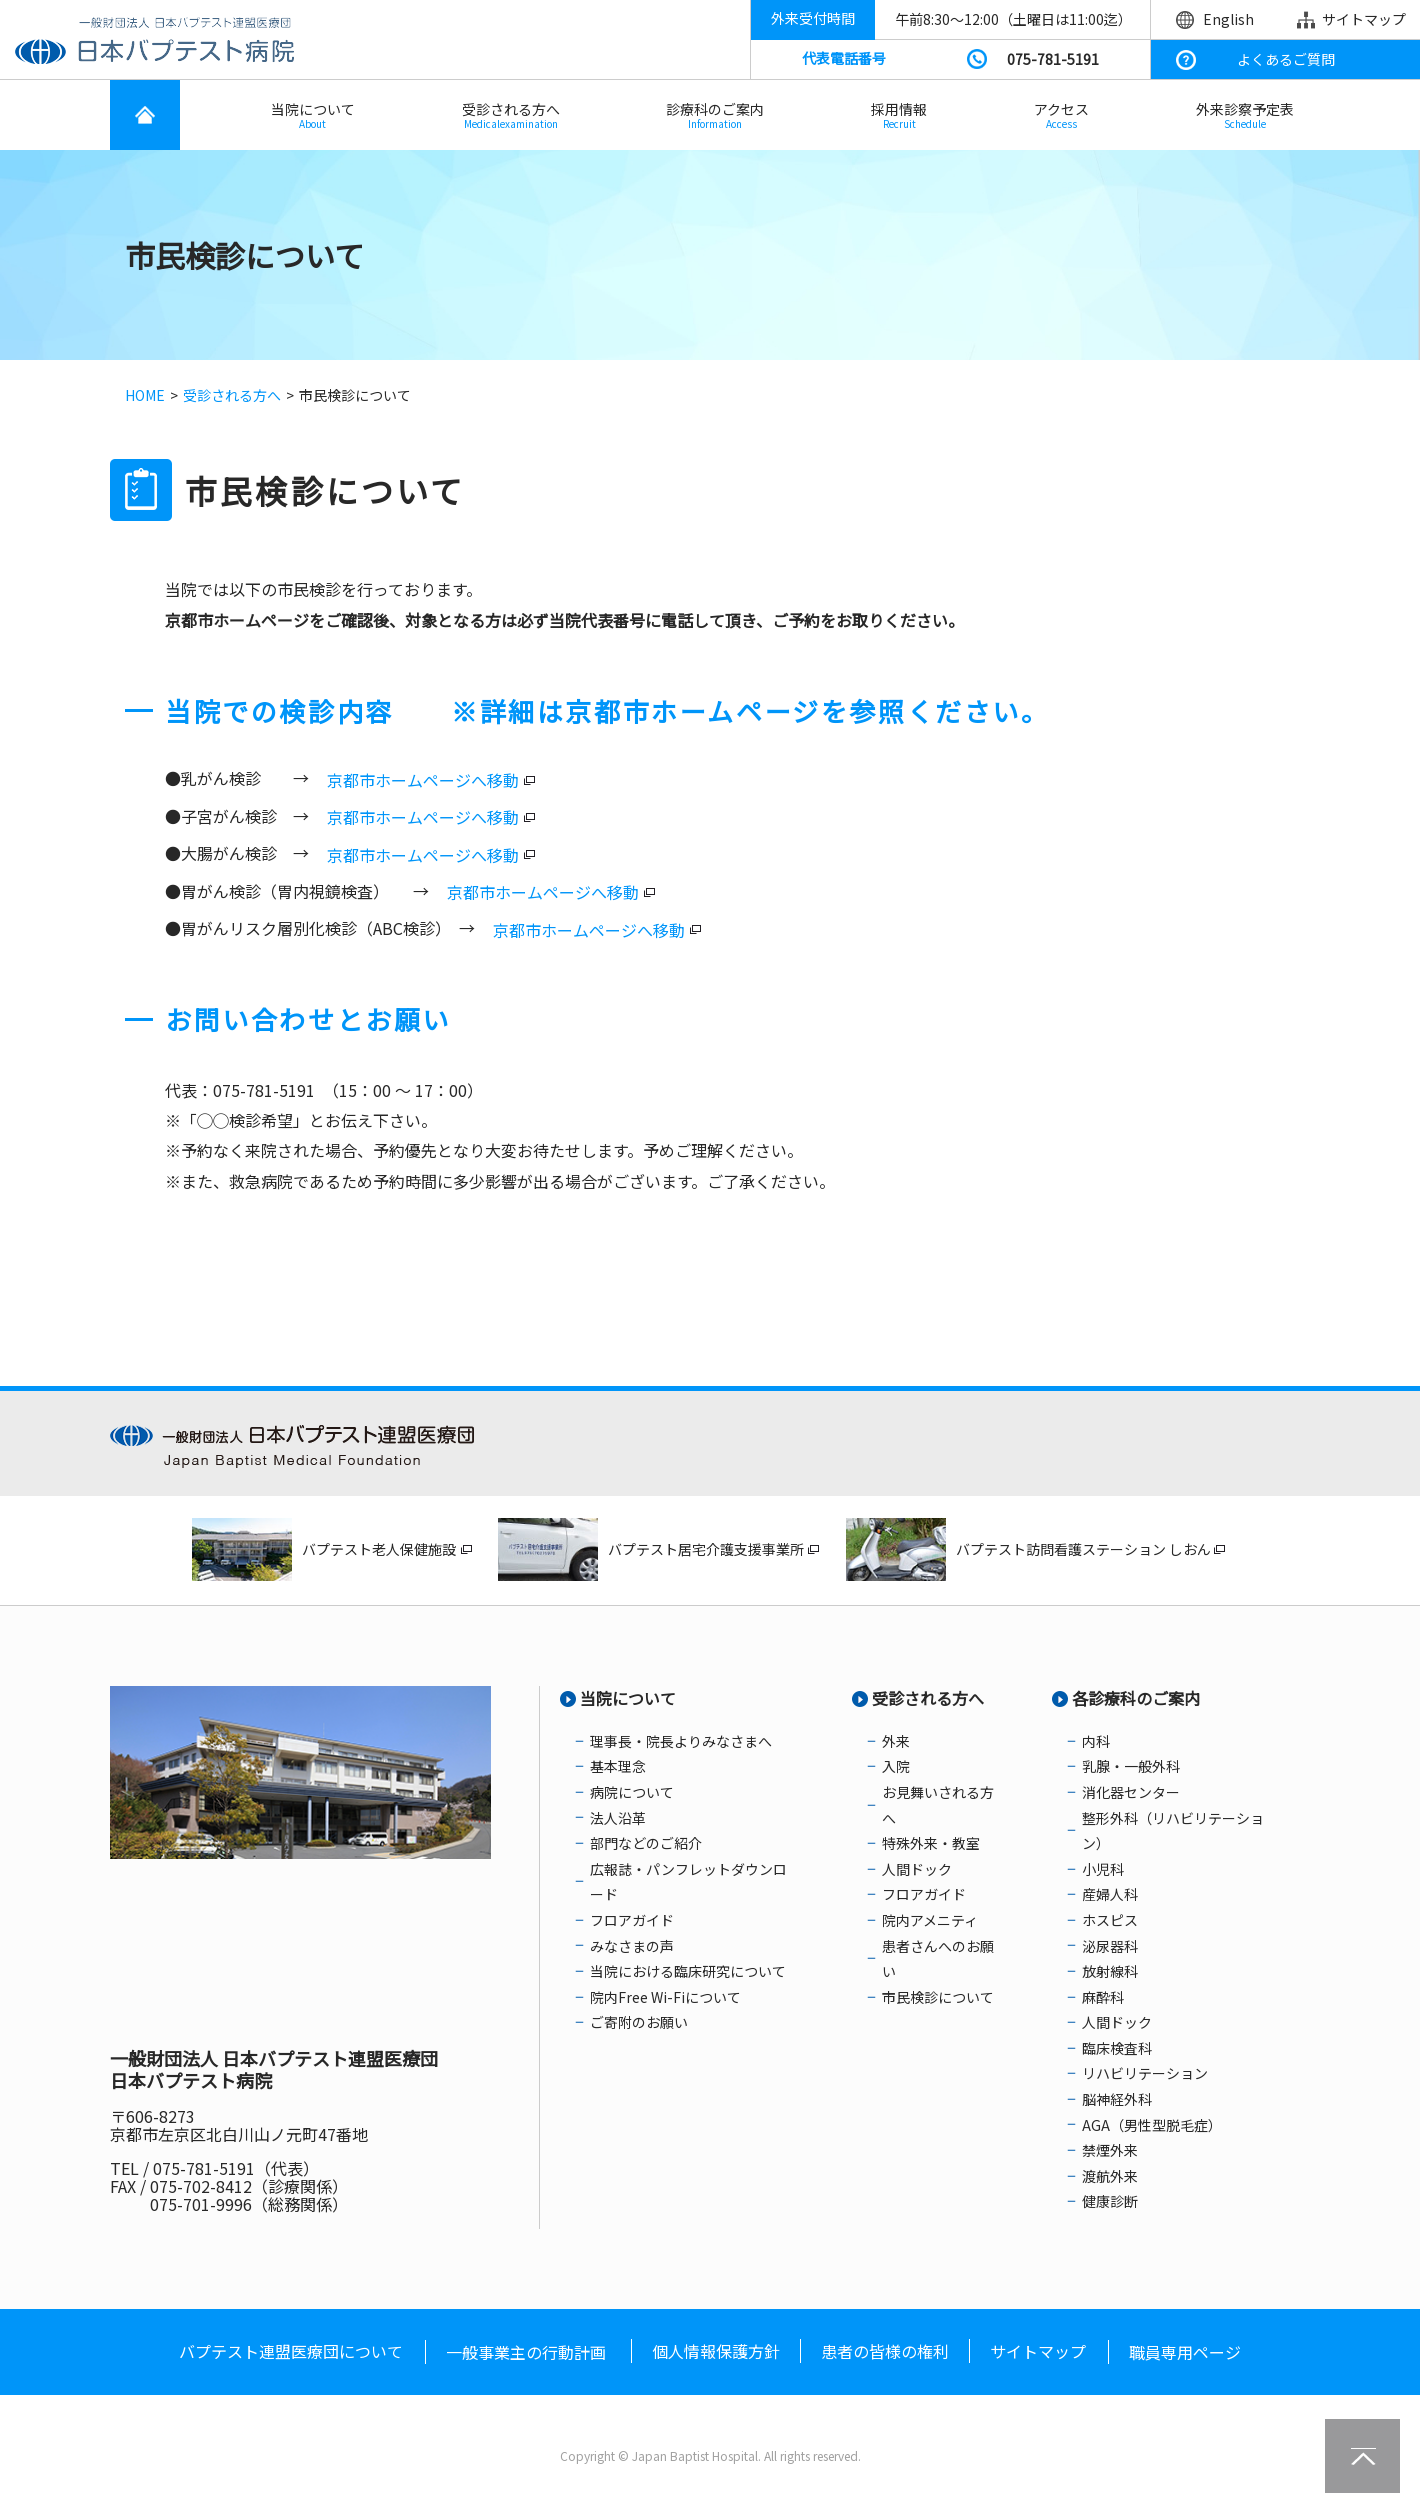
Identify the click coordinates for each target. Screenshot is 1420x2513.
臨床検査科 (1117, 2048)
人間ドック (917, 1869)
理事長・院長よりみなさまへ (681, 1741)
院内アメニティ (930, 1920)
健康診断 (1110, 2201)
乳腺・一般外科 (1131, 1766)
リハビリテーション (1145, 2073)
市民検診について (938, 1997)
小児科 (1103, 1869)
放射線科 (1110, 1971)
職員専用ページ (1185, 2352)
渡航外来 (1110, 2176)
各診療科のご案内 (1136, 1698)
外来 (896, 1741)
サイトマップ (1364, 19)
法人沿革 (618, 1818)
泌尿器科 (1110, 1946)
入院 (896, 1766)
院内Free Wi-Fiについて (665, 1997)
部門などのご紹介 (646, 1843)
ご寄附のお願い (639, 2022)
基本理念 (618, 1766)
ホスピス (1110, 1920)
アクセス (1061, 115)
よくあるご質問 (1286, 59)
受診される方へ (511, 115)
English (1228, 19)
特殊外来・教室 (931, 1843)
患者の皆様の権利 (885, 2351)
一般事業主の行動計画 (526, 2352)
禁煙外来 (1110, 2150)
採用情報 (899, 115)
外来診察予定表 (1245, 115)
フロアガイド (632, 1920)
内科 (1096, 1741)
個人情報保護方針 (716, 2351)
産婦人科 (1110, 1894)
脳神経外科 (1117, 2099)
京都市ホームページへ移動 (423, 780)
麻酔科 (1103, 1997)
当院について (313, 115)
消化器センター (1131, 1792)
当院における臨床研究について (688, 1971)
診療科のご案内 (715, 115)
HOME (145, 395)
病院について (632, 1792)
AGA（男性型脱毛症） (1152, 2125)
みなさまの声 (632, 1946)
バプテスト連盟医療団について (291, 2351)
